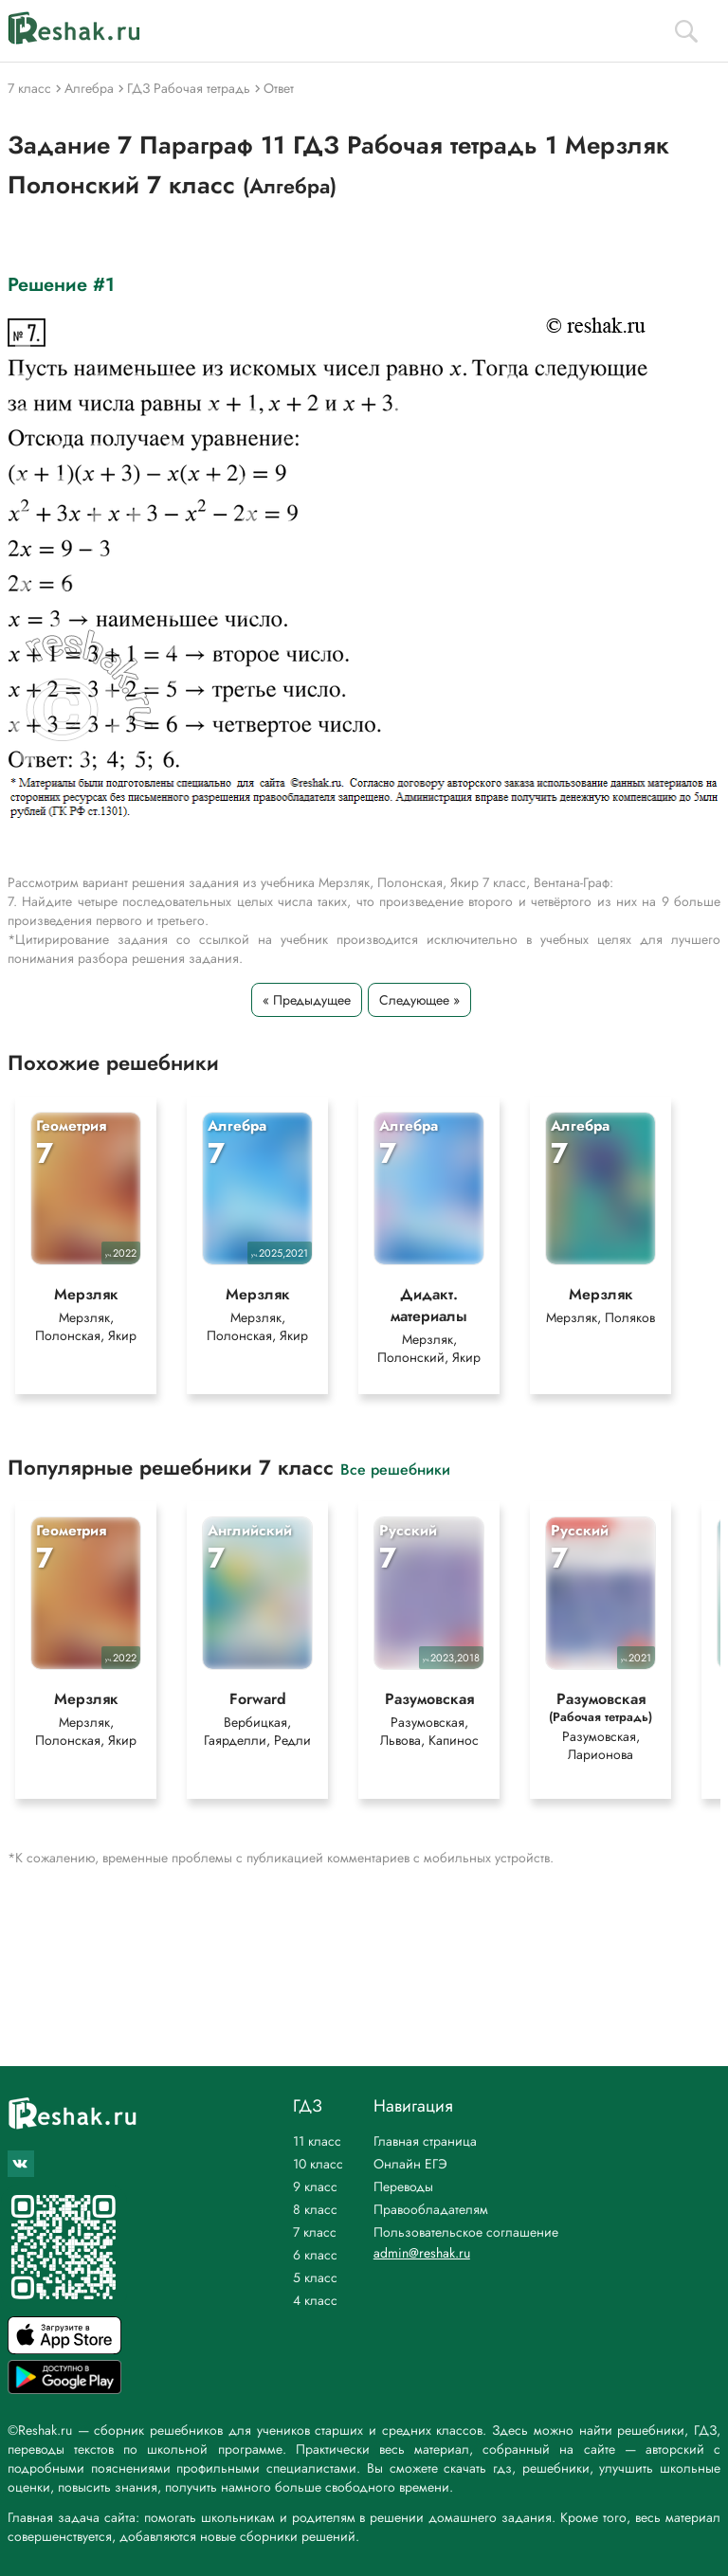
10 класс (318, 2163)
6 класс (315, 2254)
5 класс (315, 2277)
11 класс (317, 2141)
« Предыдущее (307, 999)
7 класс (315, 2231)
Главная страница (425, 2141)
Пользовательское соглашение (465, 2231)
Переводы (403, 2186)
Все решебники (395, 1468)
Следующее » (419, 999)
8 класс (315, 2209)
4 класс (315, 2300)
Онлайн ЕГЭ (410, 2163)
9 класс (315, 2186)
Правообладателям (430, 2209)
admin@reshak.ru (421, 2252)
